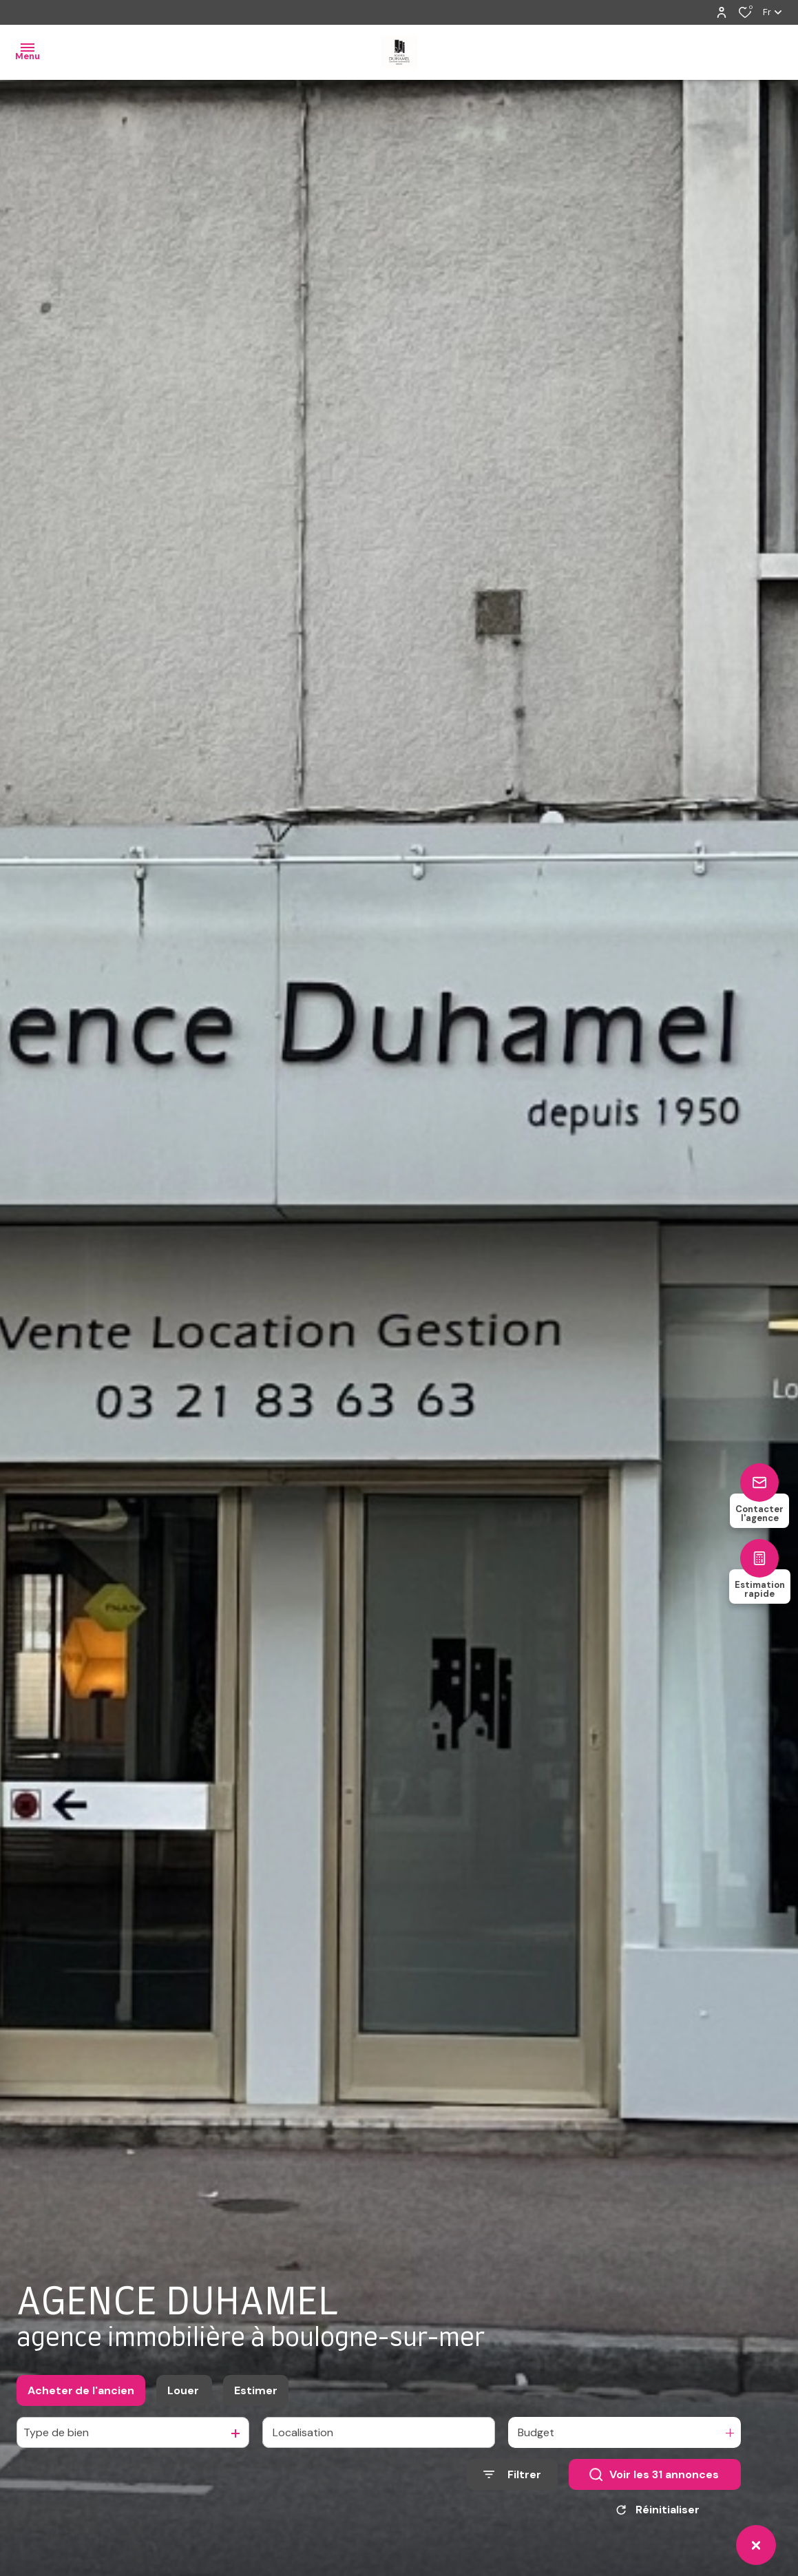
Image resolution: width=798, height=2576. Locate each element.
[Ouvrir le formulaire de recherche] (512, 2474)
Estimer (255, 2390)
